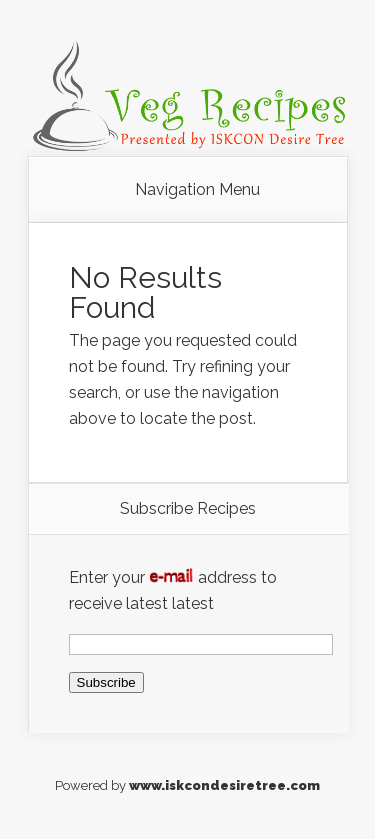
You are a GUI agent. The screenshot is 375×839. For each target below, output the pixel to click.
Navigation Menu (197, 190)
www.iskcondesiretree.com (224, 785)
